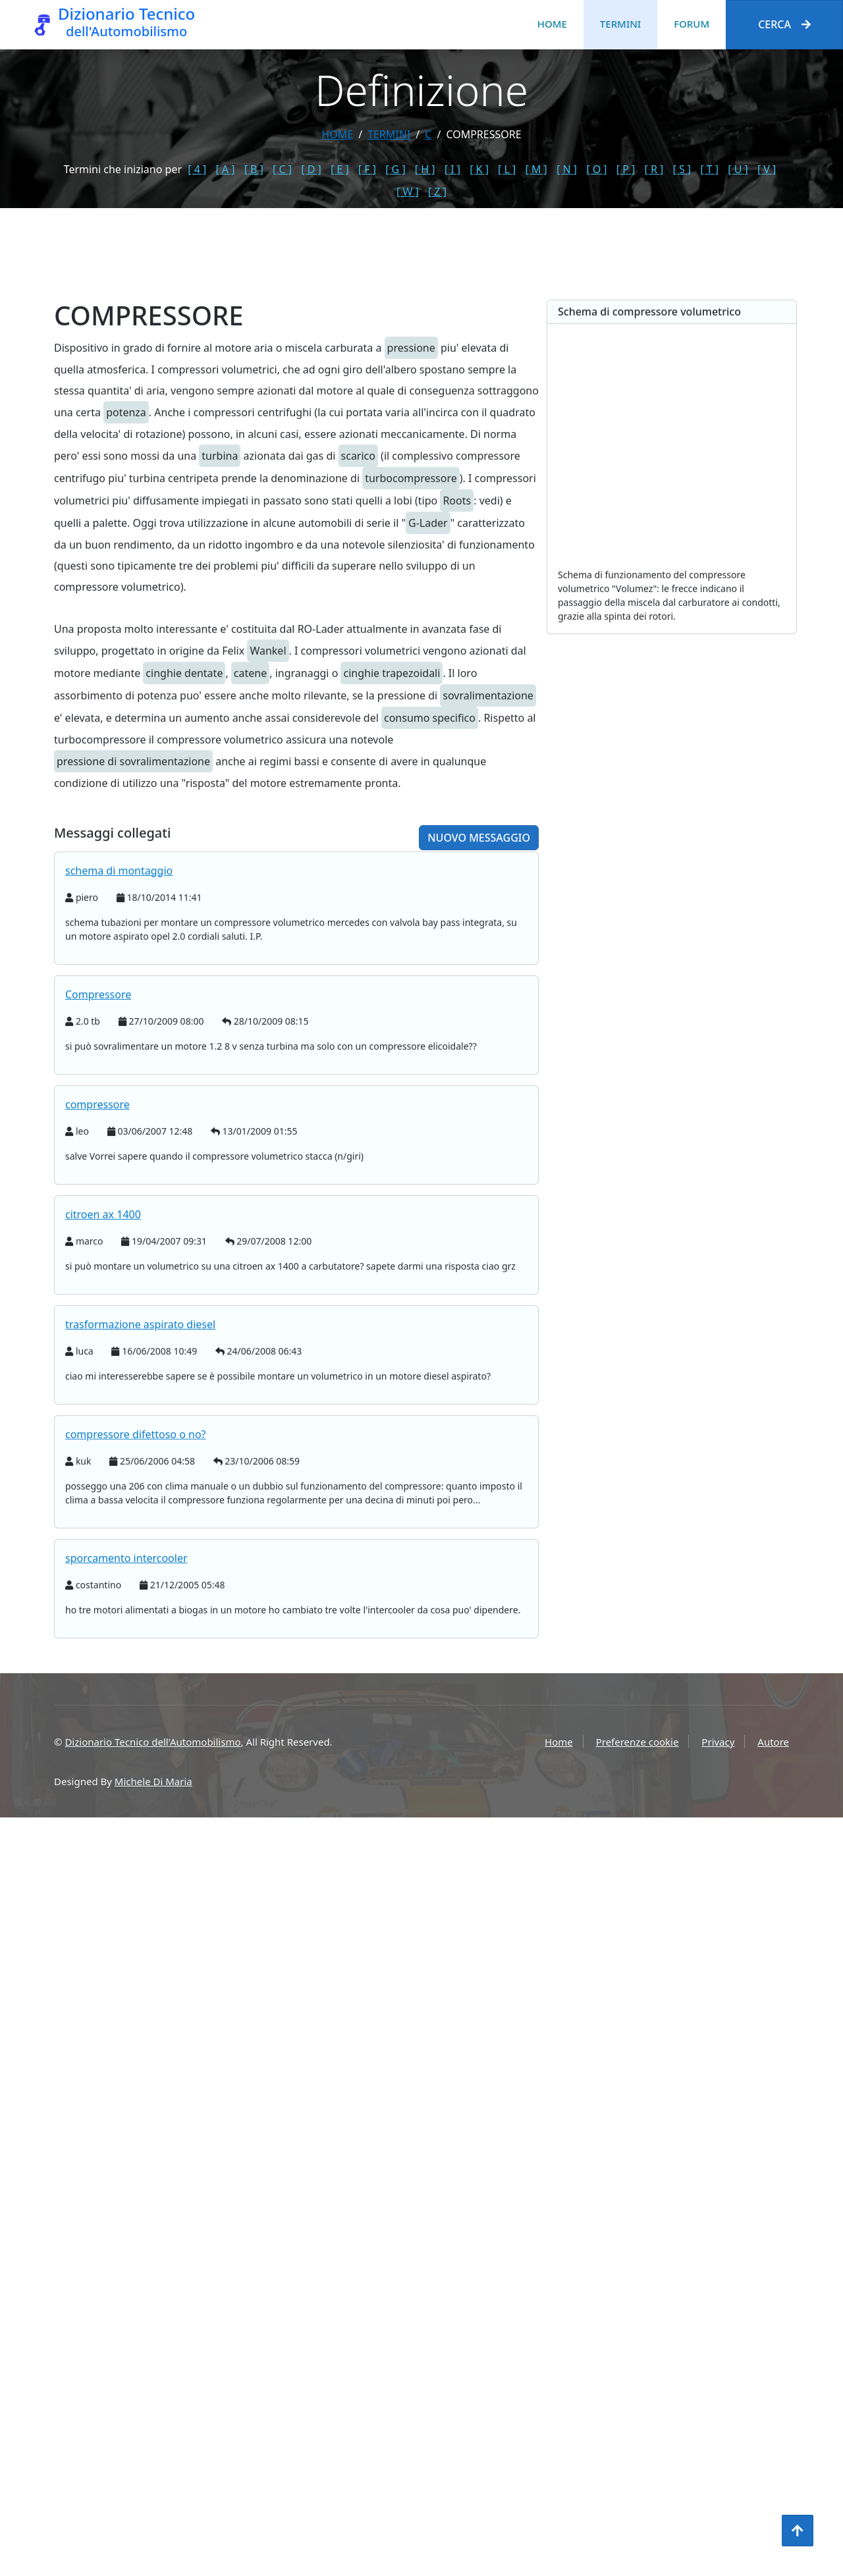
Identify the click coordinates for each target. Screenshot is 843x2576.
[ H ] (425, 169)
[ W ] (407, 191)
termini (388, 134)
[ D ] (311, 169)
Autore (773, 1741)
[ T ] (709, 169)
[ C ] (282, 169)
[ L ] (507, 169)
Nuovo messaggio (478, 986)
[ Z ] (437, 191)
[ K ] (479, 169)
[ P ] (626, 169)
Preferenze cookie (637, 1741)
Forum (691, 23)
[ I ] (452, 169)
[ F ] (367, 169)
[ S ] (681, 169)
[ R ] (653, 169)
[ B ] (253, 169)
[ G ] (395, 169)
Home (552, 23)
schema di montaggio (119, 1019)
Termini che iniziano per (123, 169)
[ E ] (340, 169)
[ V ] (766, 169)
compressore (97, 1253)
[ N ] (567, 169)
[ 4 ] (197, 169)
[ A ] (224, 169)
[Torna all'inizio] (797, 2530)
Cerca (784, 24)
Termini (620, 23)
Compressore (98, 1143)
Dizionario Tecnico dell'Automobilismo (152, 1741)
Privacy (717, 1741)
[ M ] (536, 169)
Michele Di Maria (153, 1781)
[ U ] (738, 169)
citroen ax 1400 (103, 1363)
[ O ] (596, 169)
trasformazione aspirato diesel (140, 1473)
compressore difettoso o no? (135, 1583)
